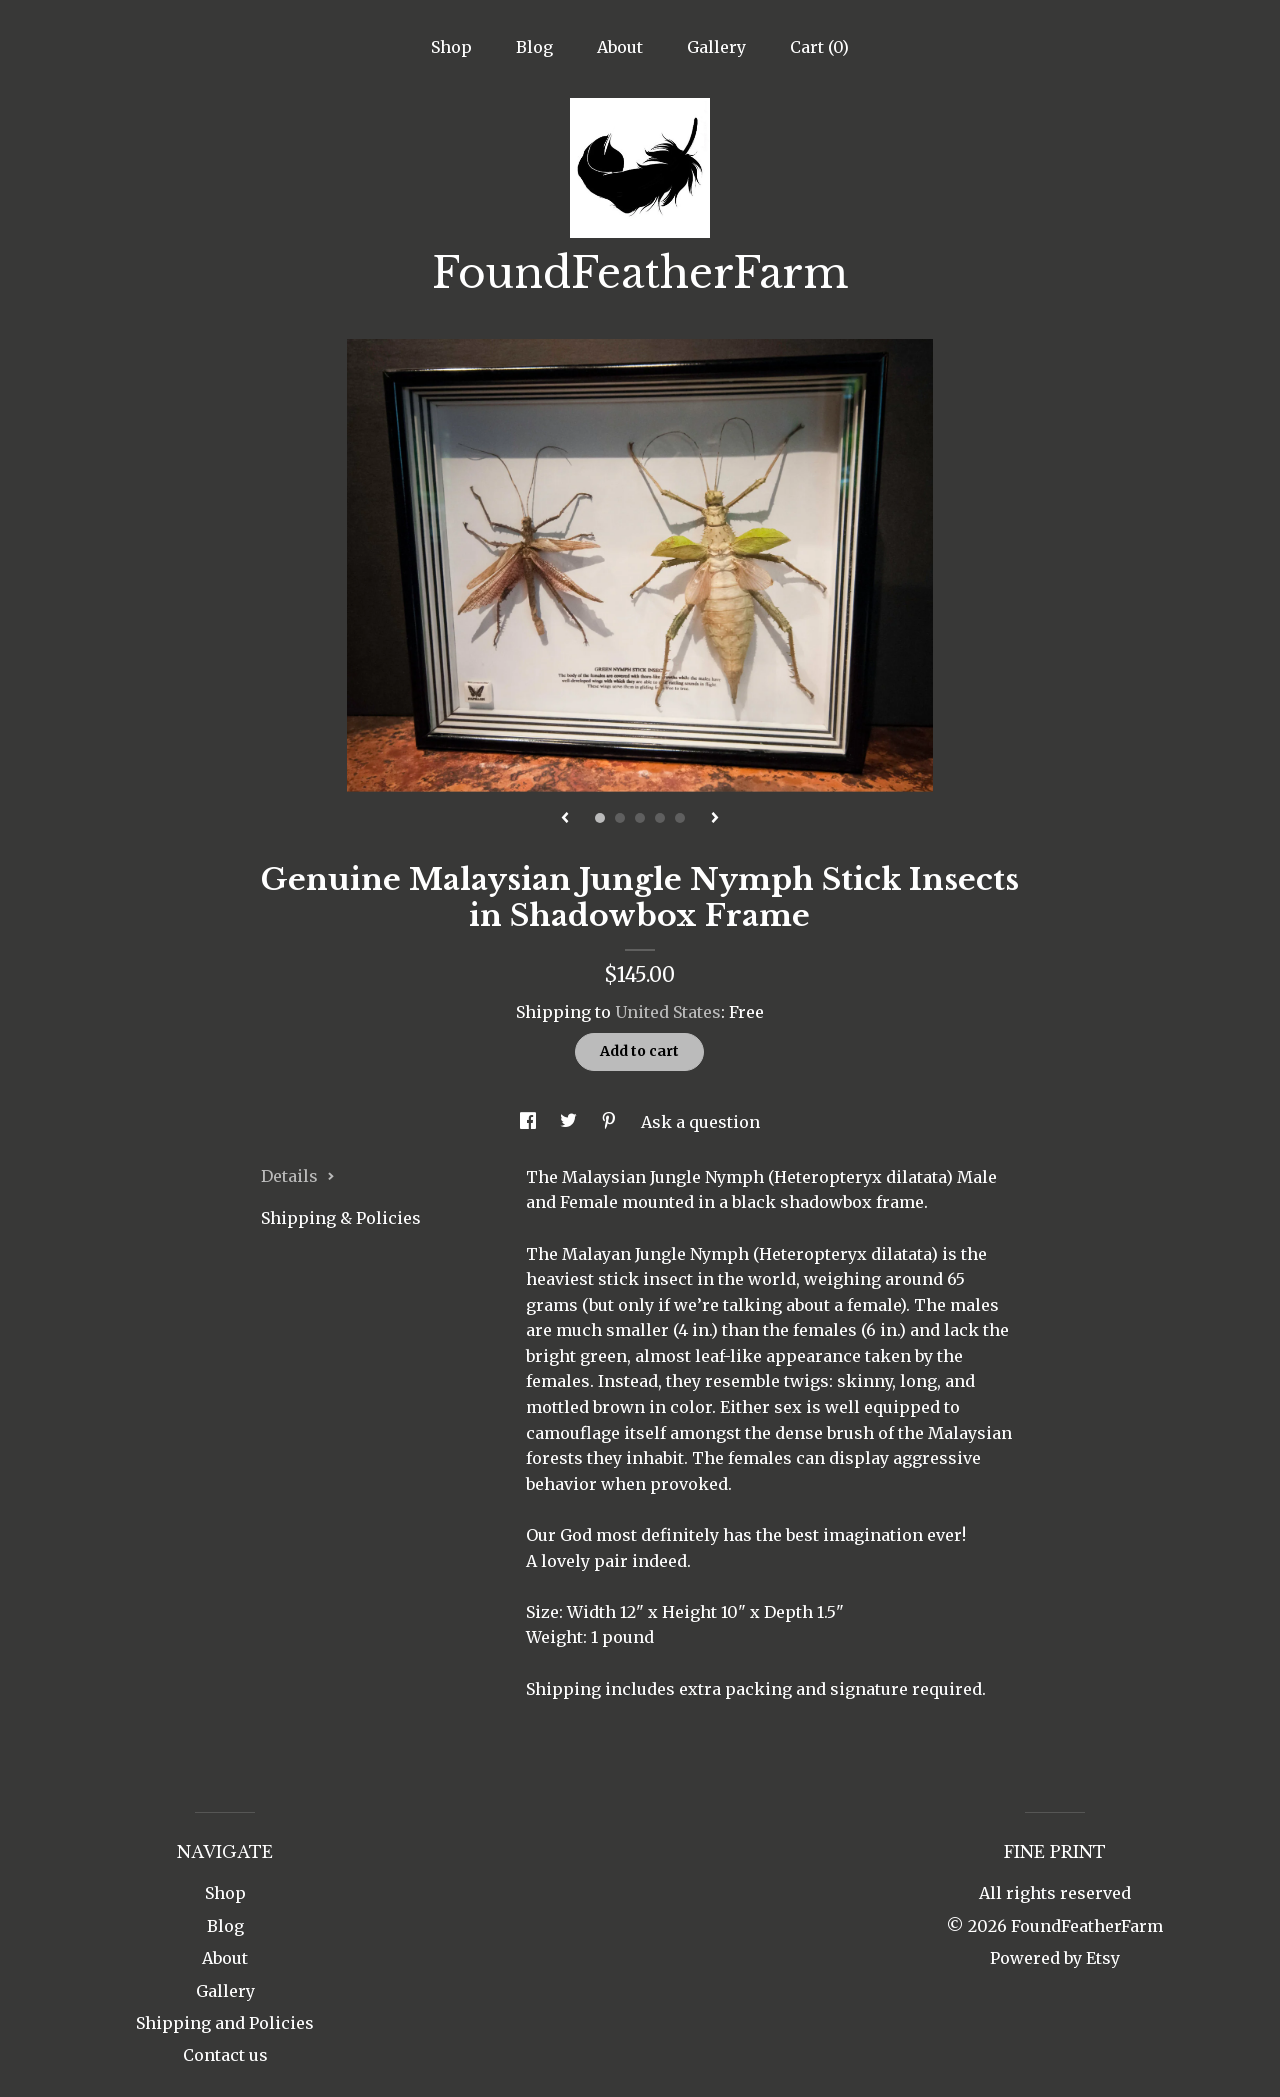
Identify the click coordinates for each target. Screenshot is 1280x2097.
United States (668, 1012)
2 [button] (620, 818)
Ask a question (700, 1122)
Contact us (225, 2055)
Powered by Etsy (1055, 1958)
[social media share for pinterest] (611, 1122)
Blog (534, 47)
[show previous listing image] (565, 819)
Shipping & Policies (341, 1218)
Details (298, 1176)
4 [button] (660, 818)
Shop (451, 47)
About (620, 47)
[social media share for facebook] (530, 1122)
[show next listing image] (715, 819)
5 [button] (680, 818)
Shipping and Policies (225, 2023)
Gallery (716, 47)
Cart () (819, 47)
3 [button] (640, 818)
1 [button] (600, 818)
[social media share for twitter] (570, 1122)
